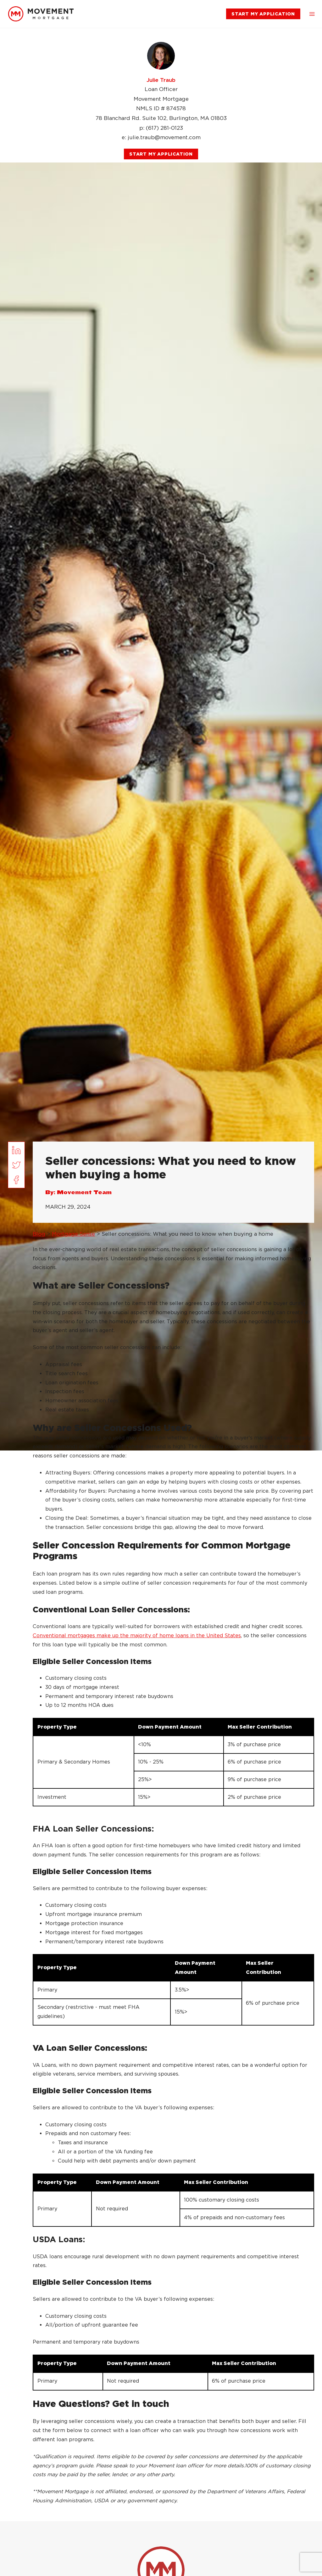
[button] (312, 14)
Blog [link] (39, 1234)
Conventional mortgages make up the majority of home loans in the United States (137, 1635)
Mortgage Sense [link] (73, 1234)
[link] (41, 14)
